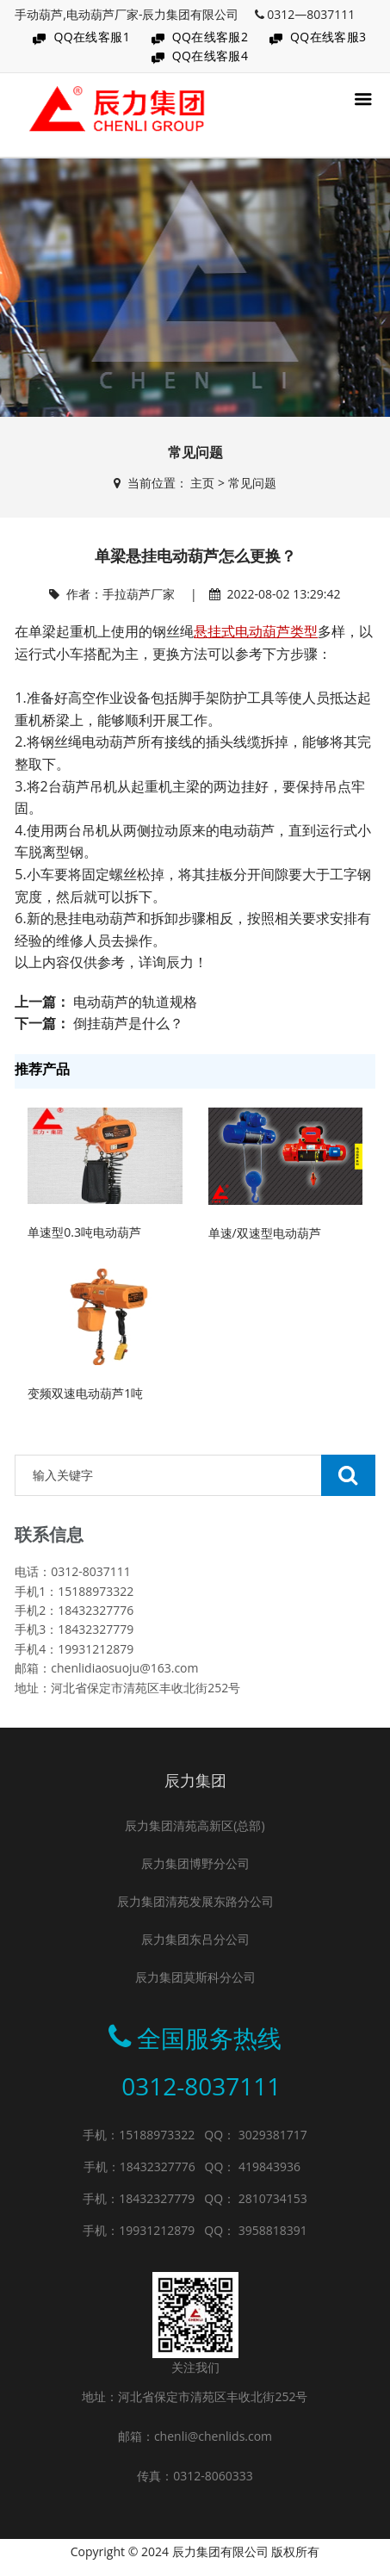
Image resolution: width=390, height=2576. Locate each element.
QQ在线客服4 (210, 55)
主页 (202, 483)
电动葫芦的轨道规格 (135, 1001)
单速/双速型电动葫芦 (264, 1233)
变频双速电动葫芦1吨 (85, 1393)
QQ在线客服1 (91, 36)
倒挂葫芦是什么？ (128, 1023)
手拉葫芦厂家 (138, 594)
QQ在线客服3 (328, 36)
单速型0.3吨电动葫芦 (84, 1232)
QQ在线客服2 (210, 36)
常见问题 (252, 483)
